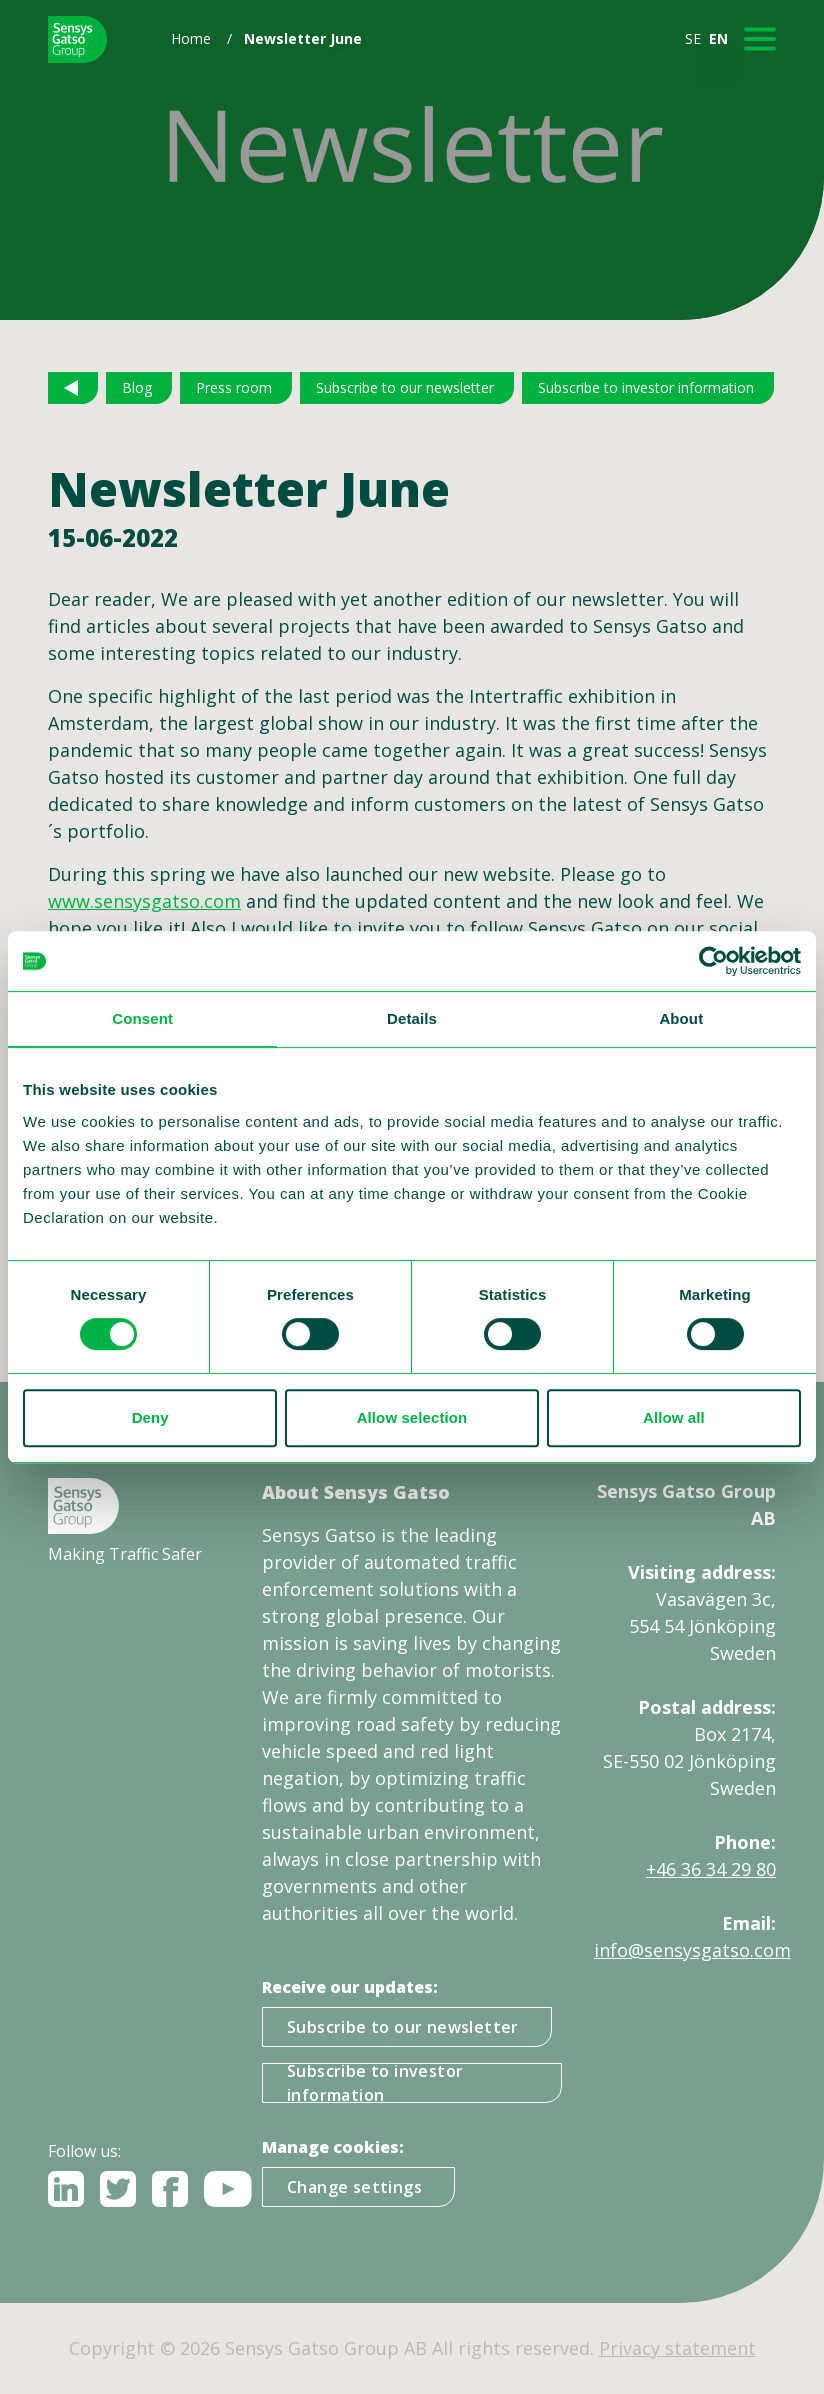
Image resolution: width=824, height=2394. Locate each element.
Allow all (674, 1417)
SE (693, 38)
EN (718, 38)
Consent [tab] (142, 1018)
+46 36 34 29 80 (711, 1869)
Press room (234, 387)
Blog (137, 387)
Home (191, 38)
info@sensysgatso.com (692, 1950)
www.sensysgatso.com (144, 901)
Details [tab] (412, 1018)
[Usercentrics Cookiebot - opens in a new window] (713, 961)
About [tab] (681, 1018)
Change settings (354, 2187)
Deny (150, 1417)
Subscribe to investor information (646, 387)
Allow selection (412, 1417)
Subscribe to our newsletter (405, 387)
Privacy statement (677, 2348)
